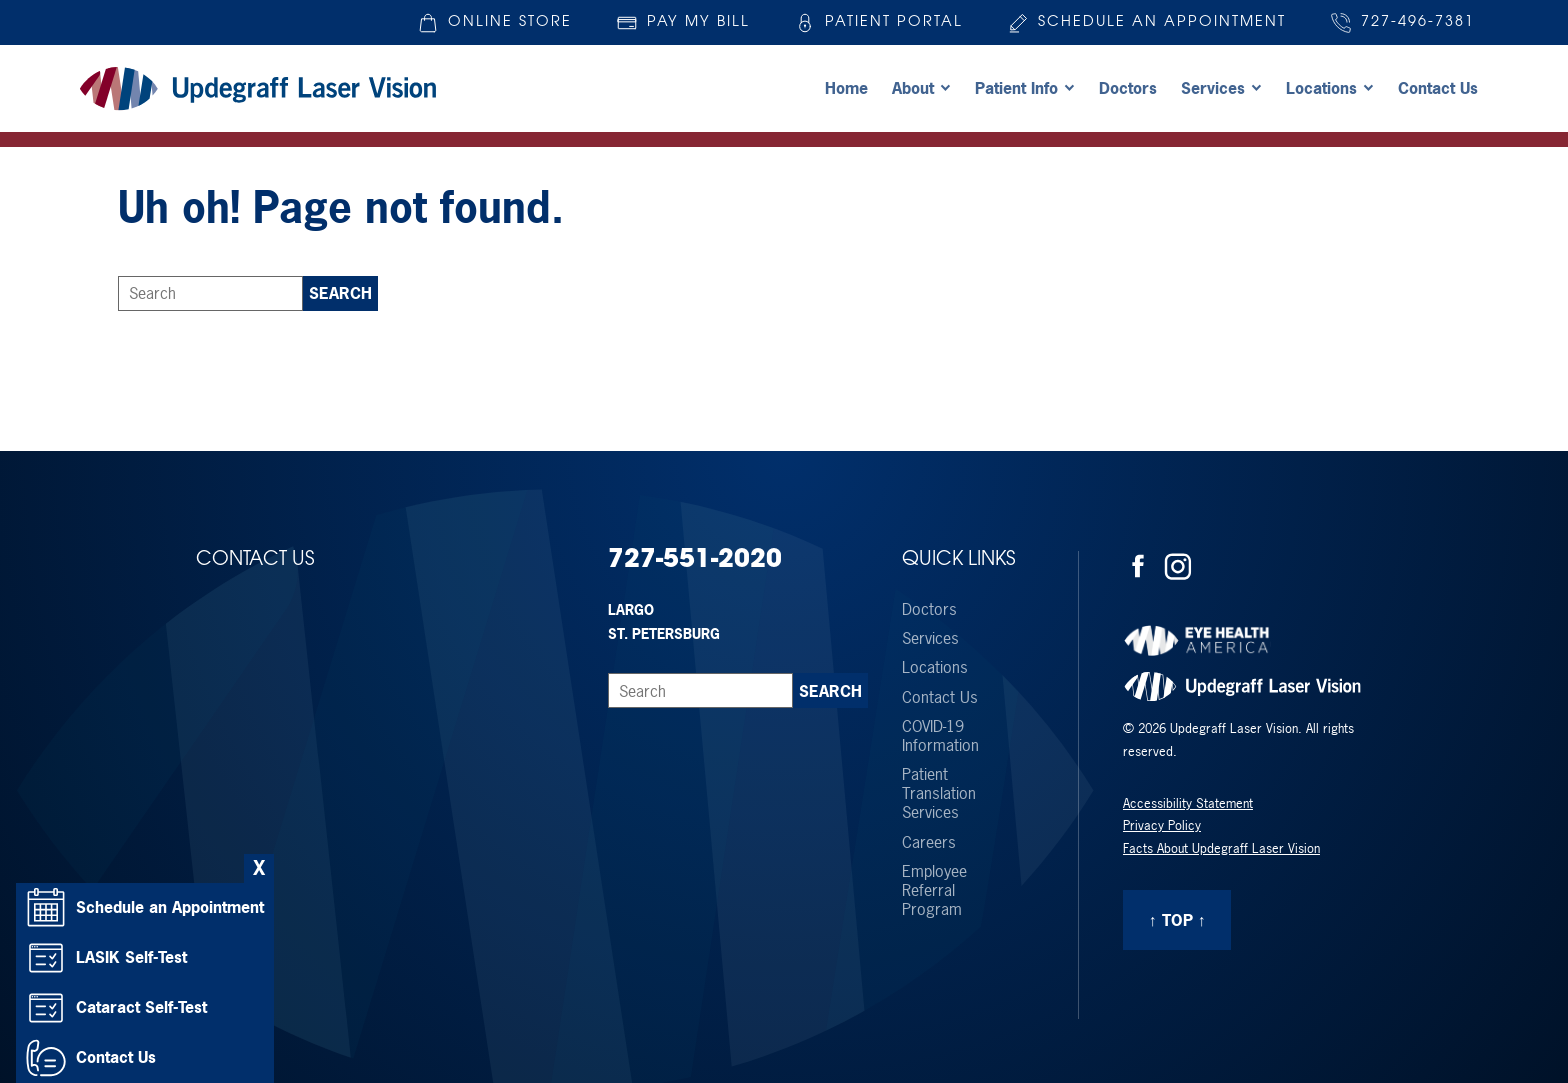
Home (846, 88)
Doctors (1128, 88)
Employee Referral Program (934, 891)
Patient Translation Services (939, 794)
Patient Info (1016, 88)
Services (1213, 88)
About (913, 88)
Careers (929, 842)
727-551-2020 (695, 560)
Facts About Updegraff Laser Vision (1221, 848)
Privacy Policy (1162, 825)
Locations (1321, 88)
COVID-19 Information (940, 736)
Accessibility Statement (1188, 803)
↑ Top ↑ (1177, 920)
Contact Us (1438, 88)
